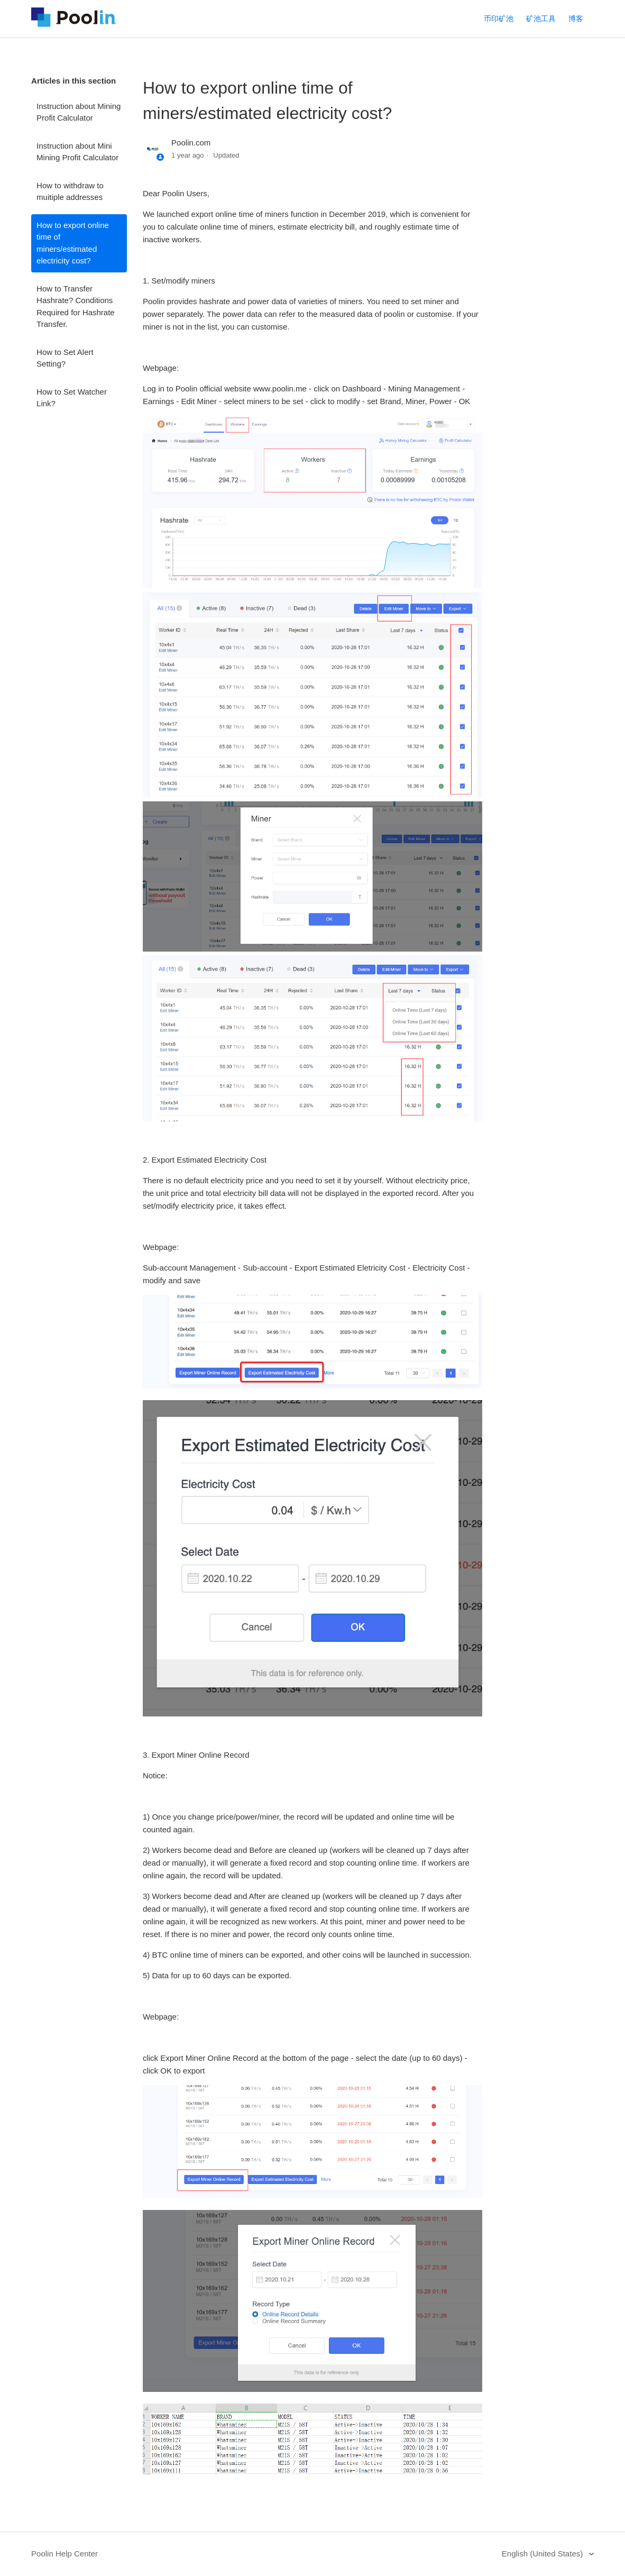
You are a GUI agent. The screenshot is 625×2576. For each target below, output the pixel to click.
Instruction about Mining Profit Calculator (78, 112)
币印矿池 (498, 18)
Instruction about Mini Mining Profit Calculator (77, 151)
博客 (575, 18)
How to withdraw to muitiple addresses (70, 191)
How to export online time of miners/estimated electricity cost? (72, 243)
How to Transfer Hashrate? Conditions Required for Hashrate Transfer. (75, 306)
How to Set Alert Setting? (65, 358)
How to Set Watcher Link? (71, 397)
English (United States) (543, 2553)
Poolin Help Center (64, 2553)
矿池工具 (541, 18)
